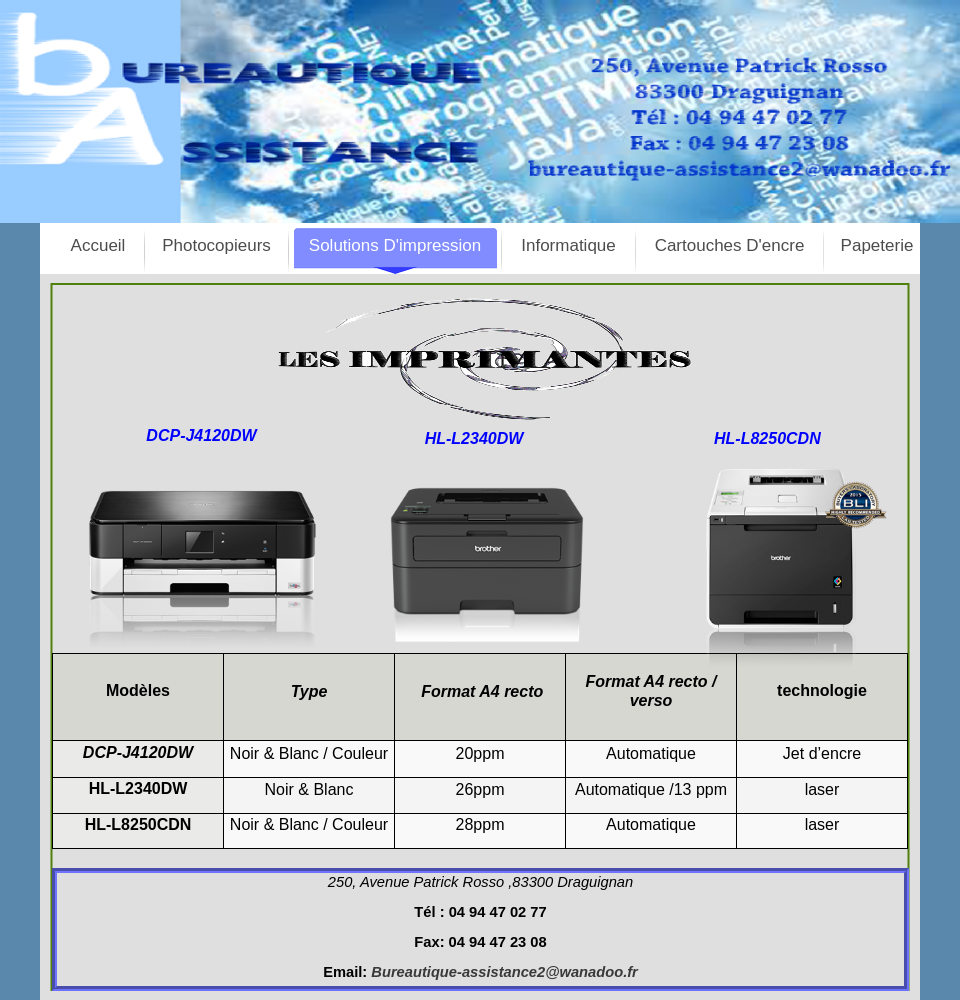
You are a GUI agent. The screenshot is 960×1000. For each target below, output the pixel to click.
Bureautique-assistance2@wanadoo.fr (504, 972)
